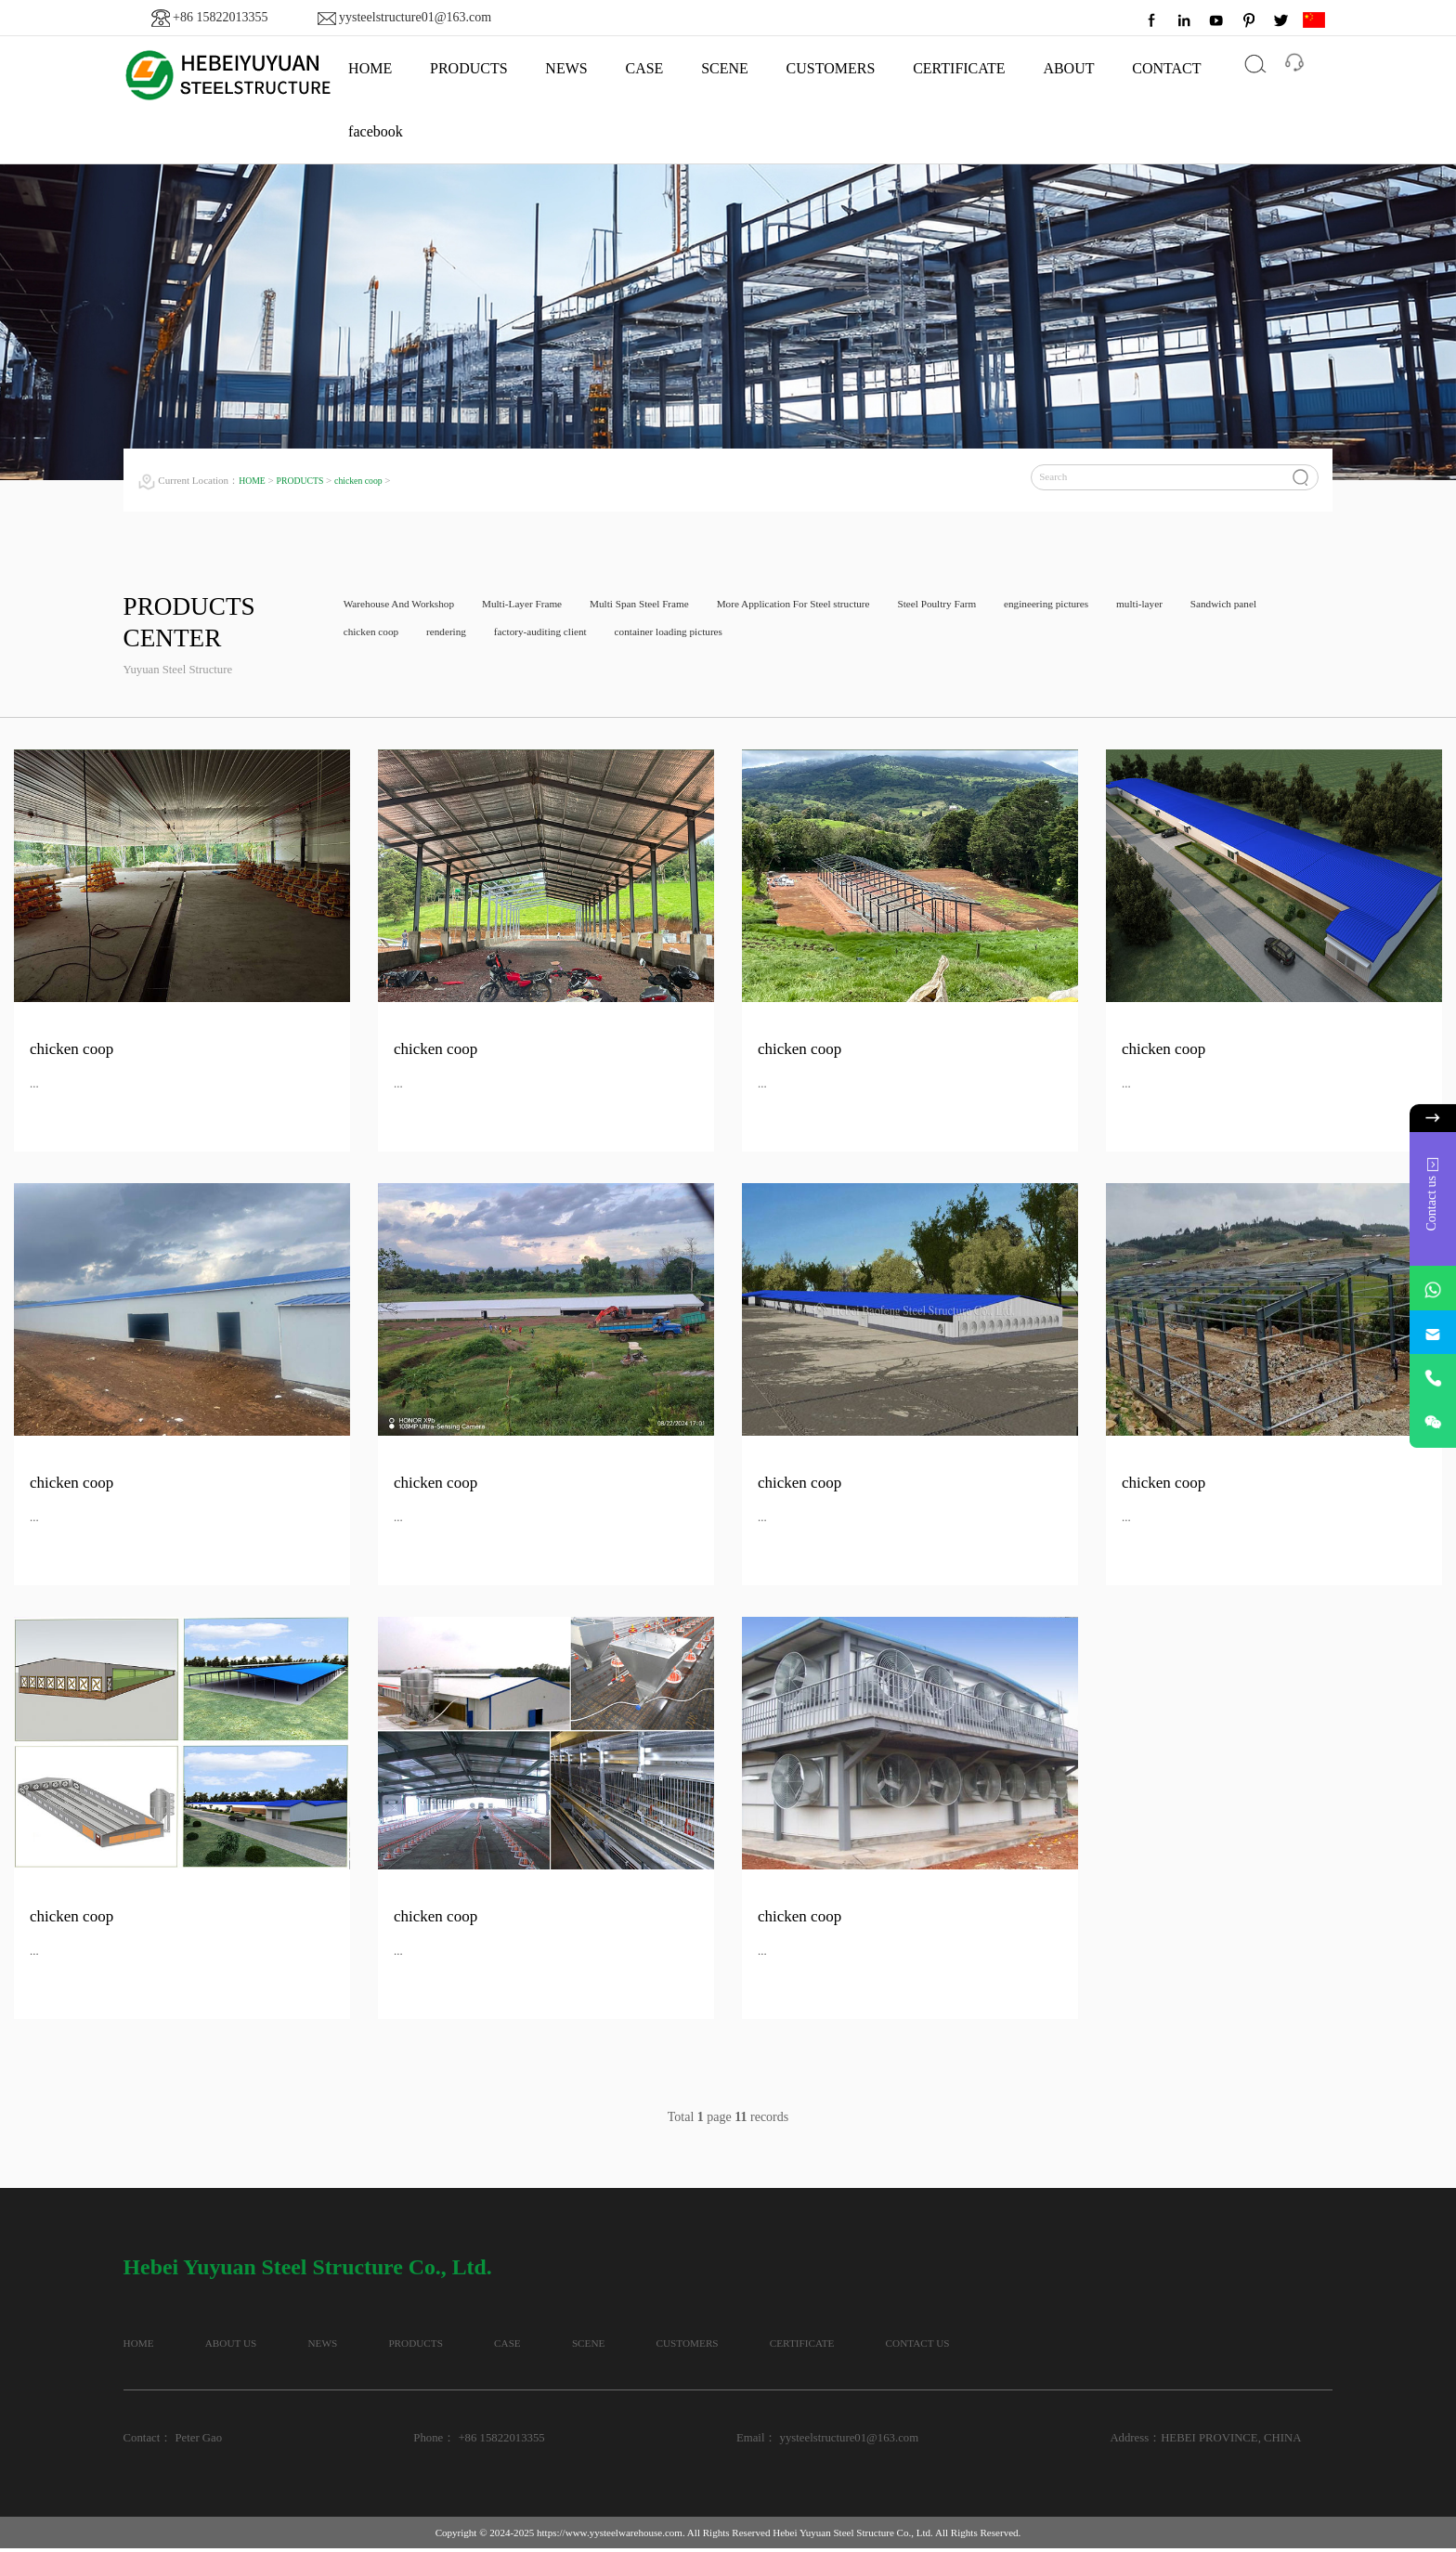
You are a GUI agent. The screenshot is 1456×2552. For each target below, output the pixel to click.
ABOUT (1068, 68)
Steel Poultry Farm (1020, 606)
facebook (375, 131)
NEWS (566, 68)
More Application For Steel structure (857, 606)
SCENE (724, 68)
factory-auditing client (676, 638)
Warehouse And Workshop (408, 606)
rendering (569, 638)
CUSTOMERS (831, 68)
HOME (370, 68)
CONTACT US (1192, 2345)
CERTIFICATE (959, 68)
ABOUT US (266, 2345)
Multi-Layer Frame (548, 606)
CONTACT (1166, 68)
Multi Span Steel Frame (682, 606)
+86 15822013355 (220, 17)
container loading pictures (821, 638)
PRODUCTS (469, 68)
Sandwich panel (383, 638)
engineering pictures (1145, 606)
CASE (644, 68)
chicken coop (371, 480)
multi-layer (1251, 606)
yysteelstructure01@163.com (415, 17)
